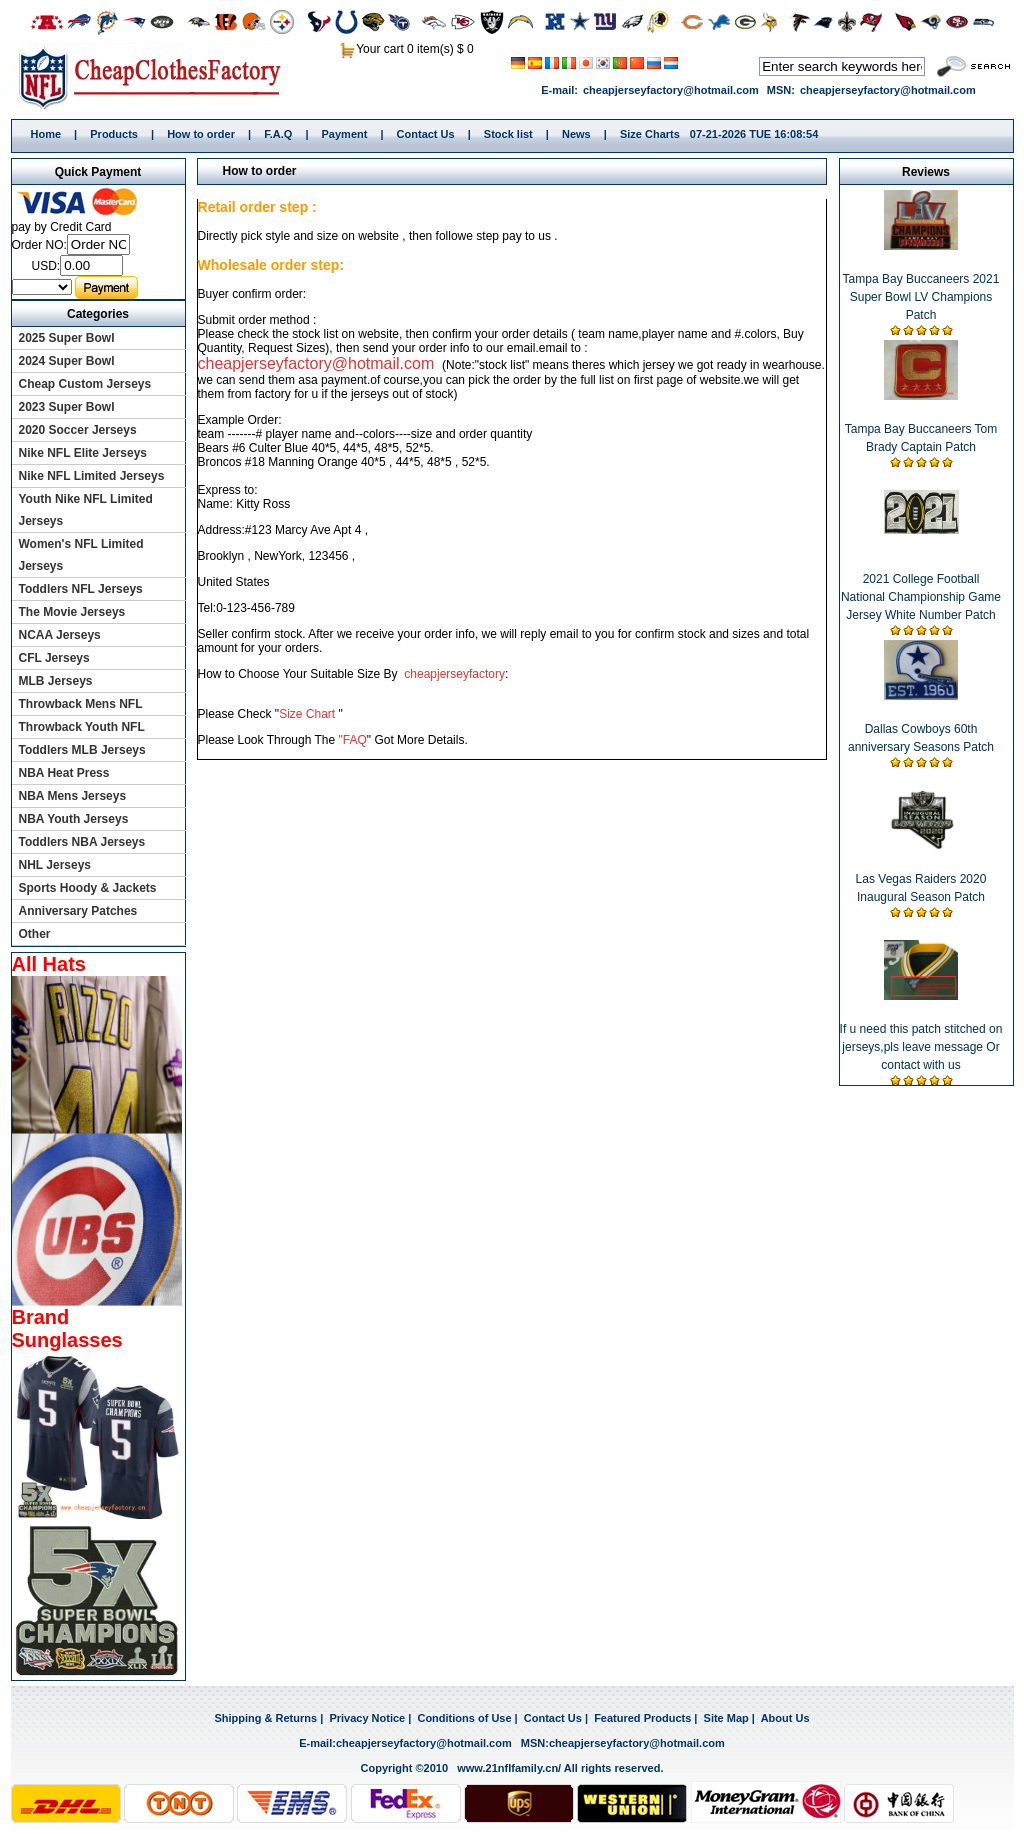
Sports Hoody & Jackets (88, 888)
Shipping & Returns (265, 1718)
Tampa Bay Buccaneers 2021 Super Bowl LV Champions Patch (921, 297)
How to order (201, 134)
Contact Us (426, 134)
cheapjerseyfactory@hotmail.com (671, 90)
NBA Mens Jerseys (73, 796)
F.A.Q (278, 134)
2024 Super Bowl (67, 361)
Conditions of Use (464, 1718)
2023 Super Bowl (67, 407)
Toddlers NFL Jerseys (81, 589)
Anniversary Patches (78, 911)
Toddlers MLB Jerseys (82, 750)
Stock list (508, 134)
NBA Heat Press (64, 773)
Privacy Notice (367, 1718)
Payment (345, 134)
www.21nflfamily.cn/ (509, 1768)
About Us (785, 1718)
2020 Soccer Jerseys (78, 430)
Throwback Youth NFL (82, 727)
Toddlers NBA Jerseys (82, 842)
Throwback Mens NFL (81, 704)
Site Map (726, 1718)
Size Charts (650, 134)
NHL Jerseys (55, 865)
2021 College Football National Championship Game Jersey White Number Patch (921, 597)
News (576, 134)
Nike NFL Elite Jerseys (83, 453)
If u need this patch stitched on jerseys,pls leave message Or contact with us (921, 1047)
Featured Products (642, 1718)
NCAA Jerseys (60, 635)
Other (35, 934)
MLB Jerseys (56, 681)
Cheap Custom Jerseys (85, 384)
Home (156, 77)
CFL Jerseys (54, 658)
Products (114, 134)
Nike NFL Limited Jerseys (92, 476)
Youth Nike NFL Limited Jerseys (86, 510)
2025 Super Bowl (67, 338)
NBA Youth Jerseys (74, 819)
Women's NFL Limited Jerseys (81, 555)
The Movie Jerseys (72, 612)
